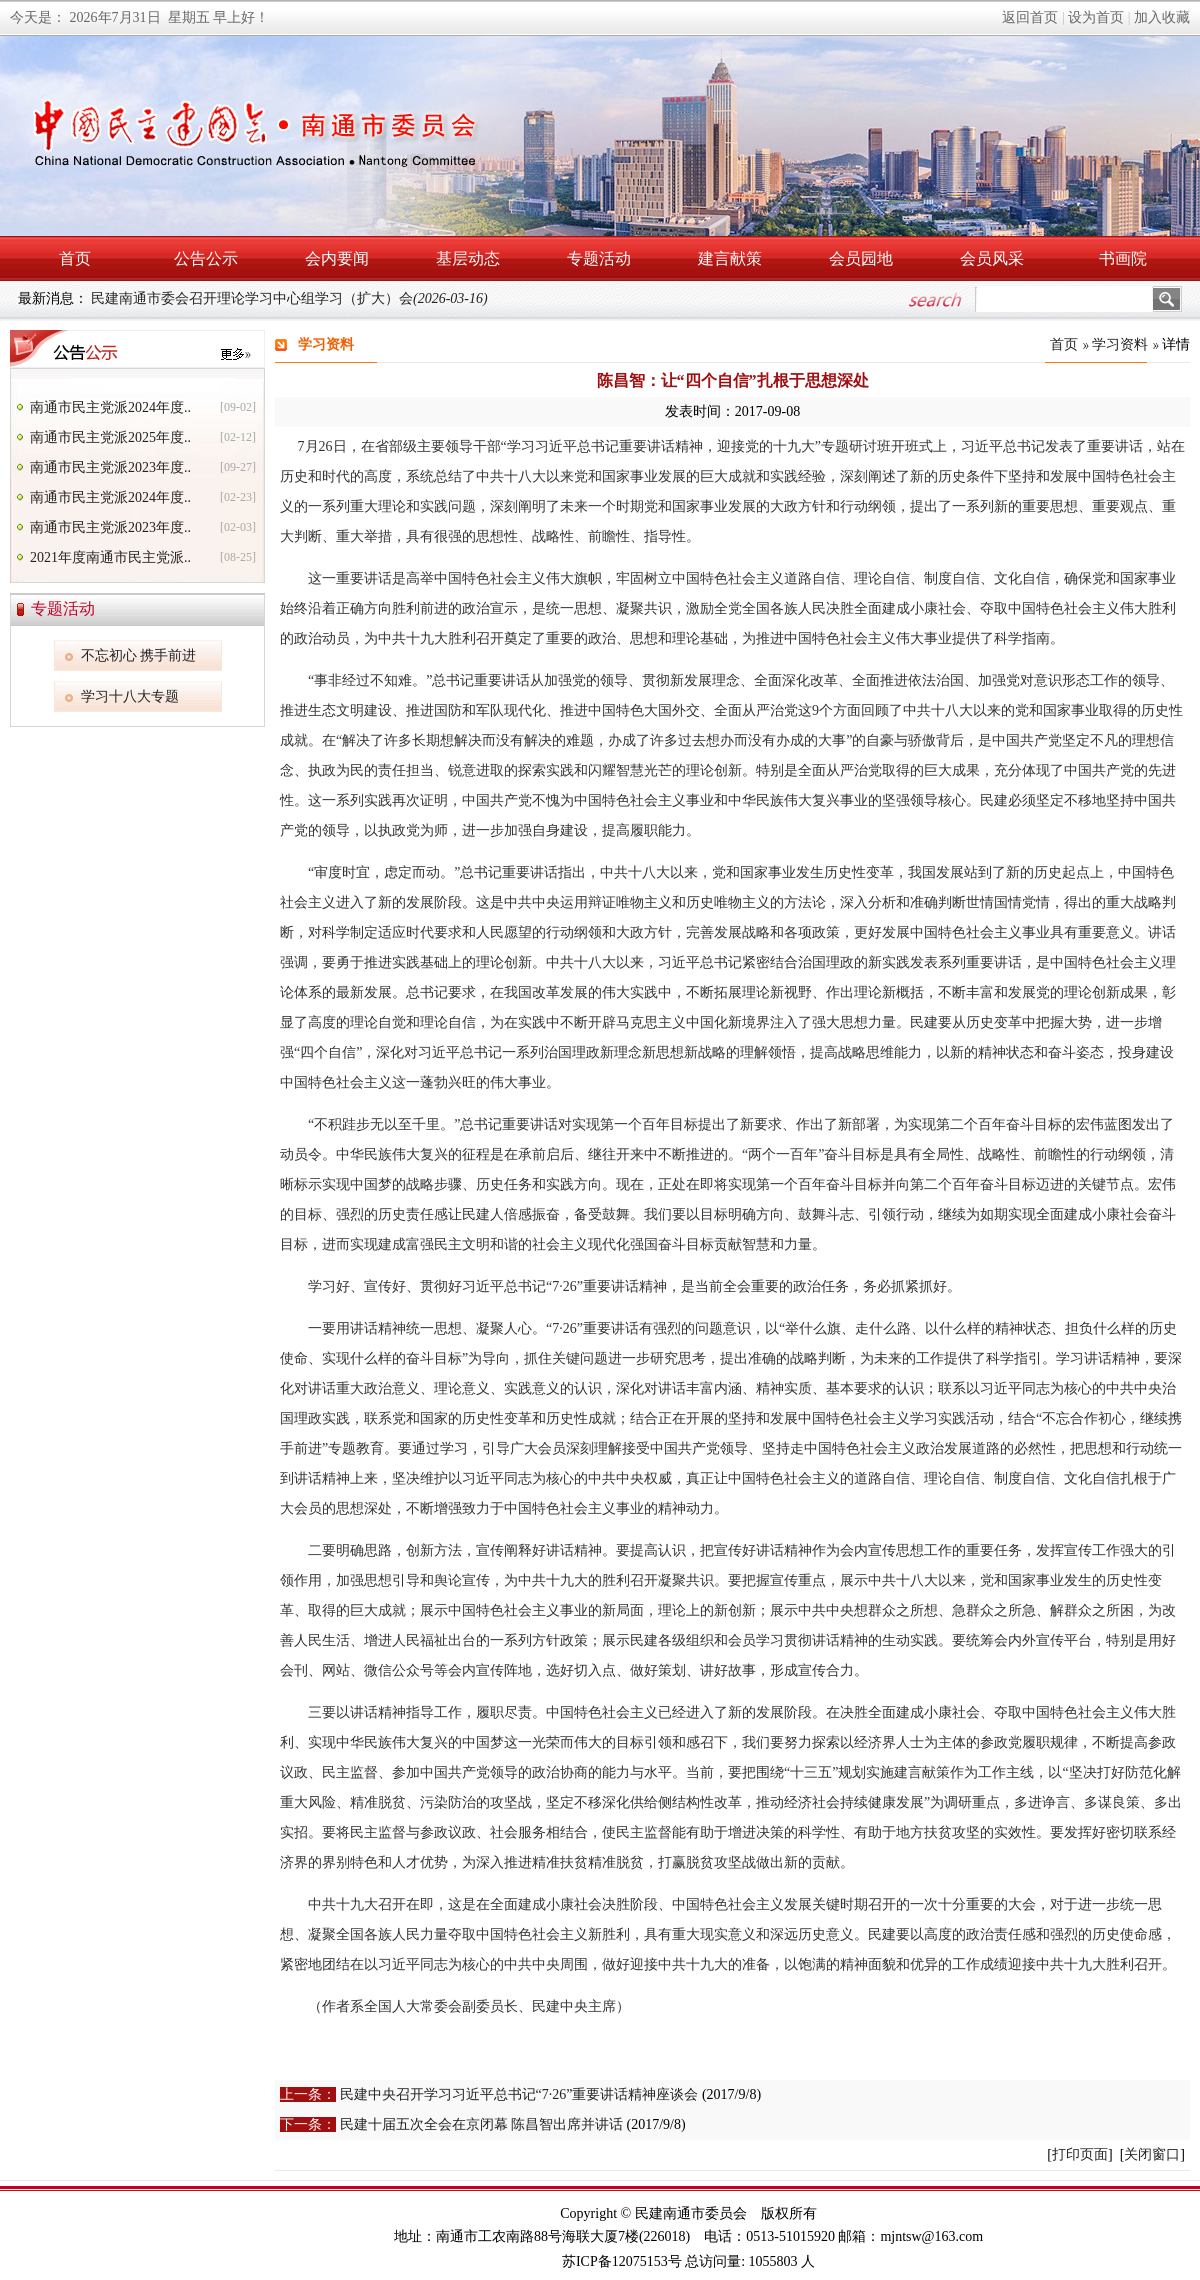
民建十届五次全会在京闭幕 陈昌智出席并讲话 (482, 2124)
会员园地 (861, 258)
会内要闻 (337, 258)
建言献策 (730, 258)
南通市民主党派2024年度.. (110, 407)
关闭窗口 (1152, 2154)
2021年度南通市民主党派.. (110, 557)
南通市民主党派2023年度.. (110, 467)
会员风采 (992, 258)
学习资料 (1120, 344)
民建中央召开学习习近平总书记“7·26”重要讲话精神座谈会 (519, 2094)
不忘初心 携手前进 (139, 655)
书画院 (1123, 258)
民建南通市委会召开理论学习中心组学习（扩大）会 (289, 298)
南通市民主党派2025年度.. (110, 437)
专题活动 (599, 258)
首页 (75, 258)
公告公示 (206, 258)
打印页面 (1080, 2154)
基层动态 (468, 258)
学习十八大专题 (130, 696)
